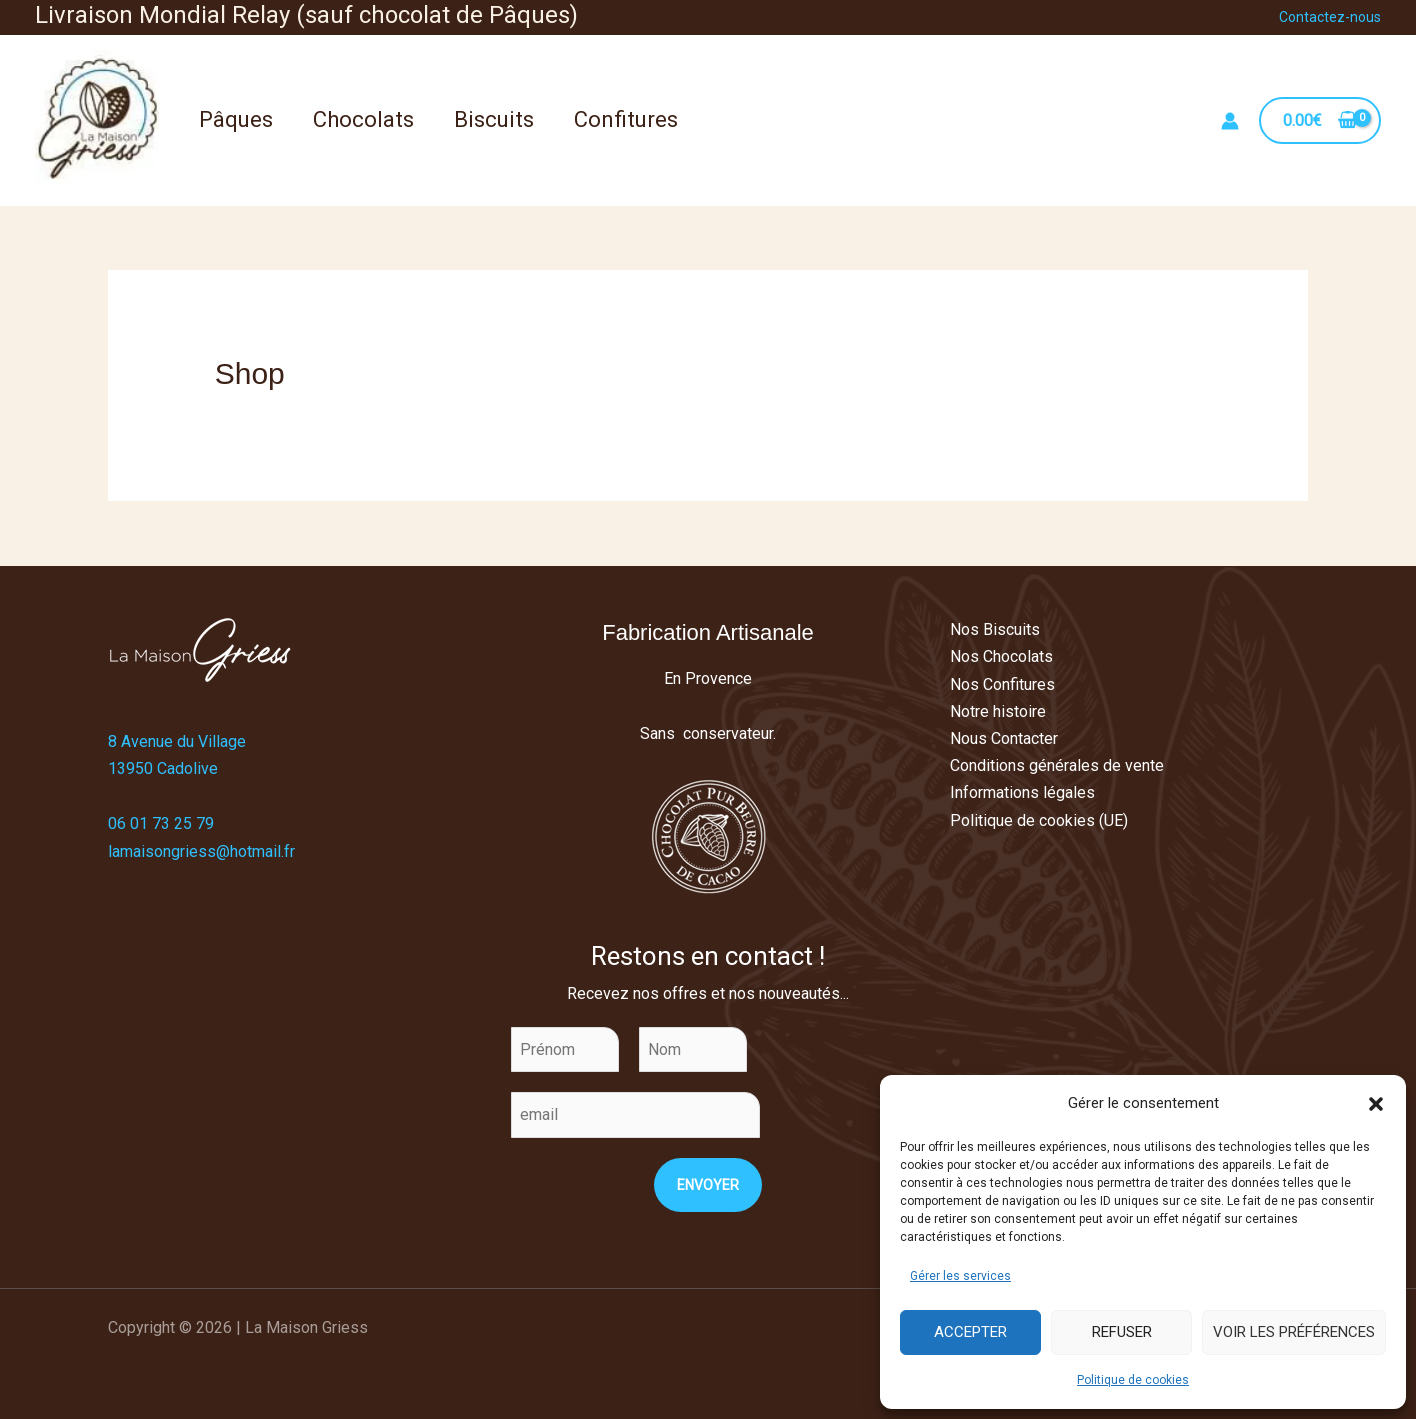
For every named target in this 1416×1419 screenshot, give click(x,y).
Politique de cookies (1133, 1380)
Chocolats (363, 119)
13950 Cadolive (163, 768)
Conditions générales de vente (1057, 765)
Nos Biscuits (995, 629)
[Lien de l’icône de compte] (1230, 121)
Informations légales (1022, 792)
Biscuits (494, 119)
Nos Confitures (1002, 684)
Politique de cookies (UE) (1039, 820)
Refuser (1122, 1332)
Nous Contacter (1004, 738)
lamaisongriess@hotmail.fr (201, 851)
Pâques (236, 119)
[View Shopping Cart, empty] (1320, 120)
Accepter (970, 1332)
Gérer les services (960, 1276)
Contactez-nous (1330, 17)
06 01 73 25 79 (161, 823)
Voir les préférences (1294, 1332)
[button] (1376, 1104)
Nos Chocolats (1001, 656)
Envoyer (708, 1185)
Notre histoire (998, 711)
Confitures (626, 119)
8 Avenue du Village (177, 741)
